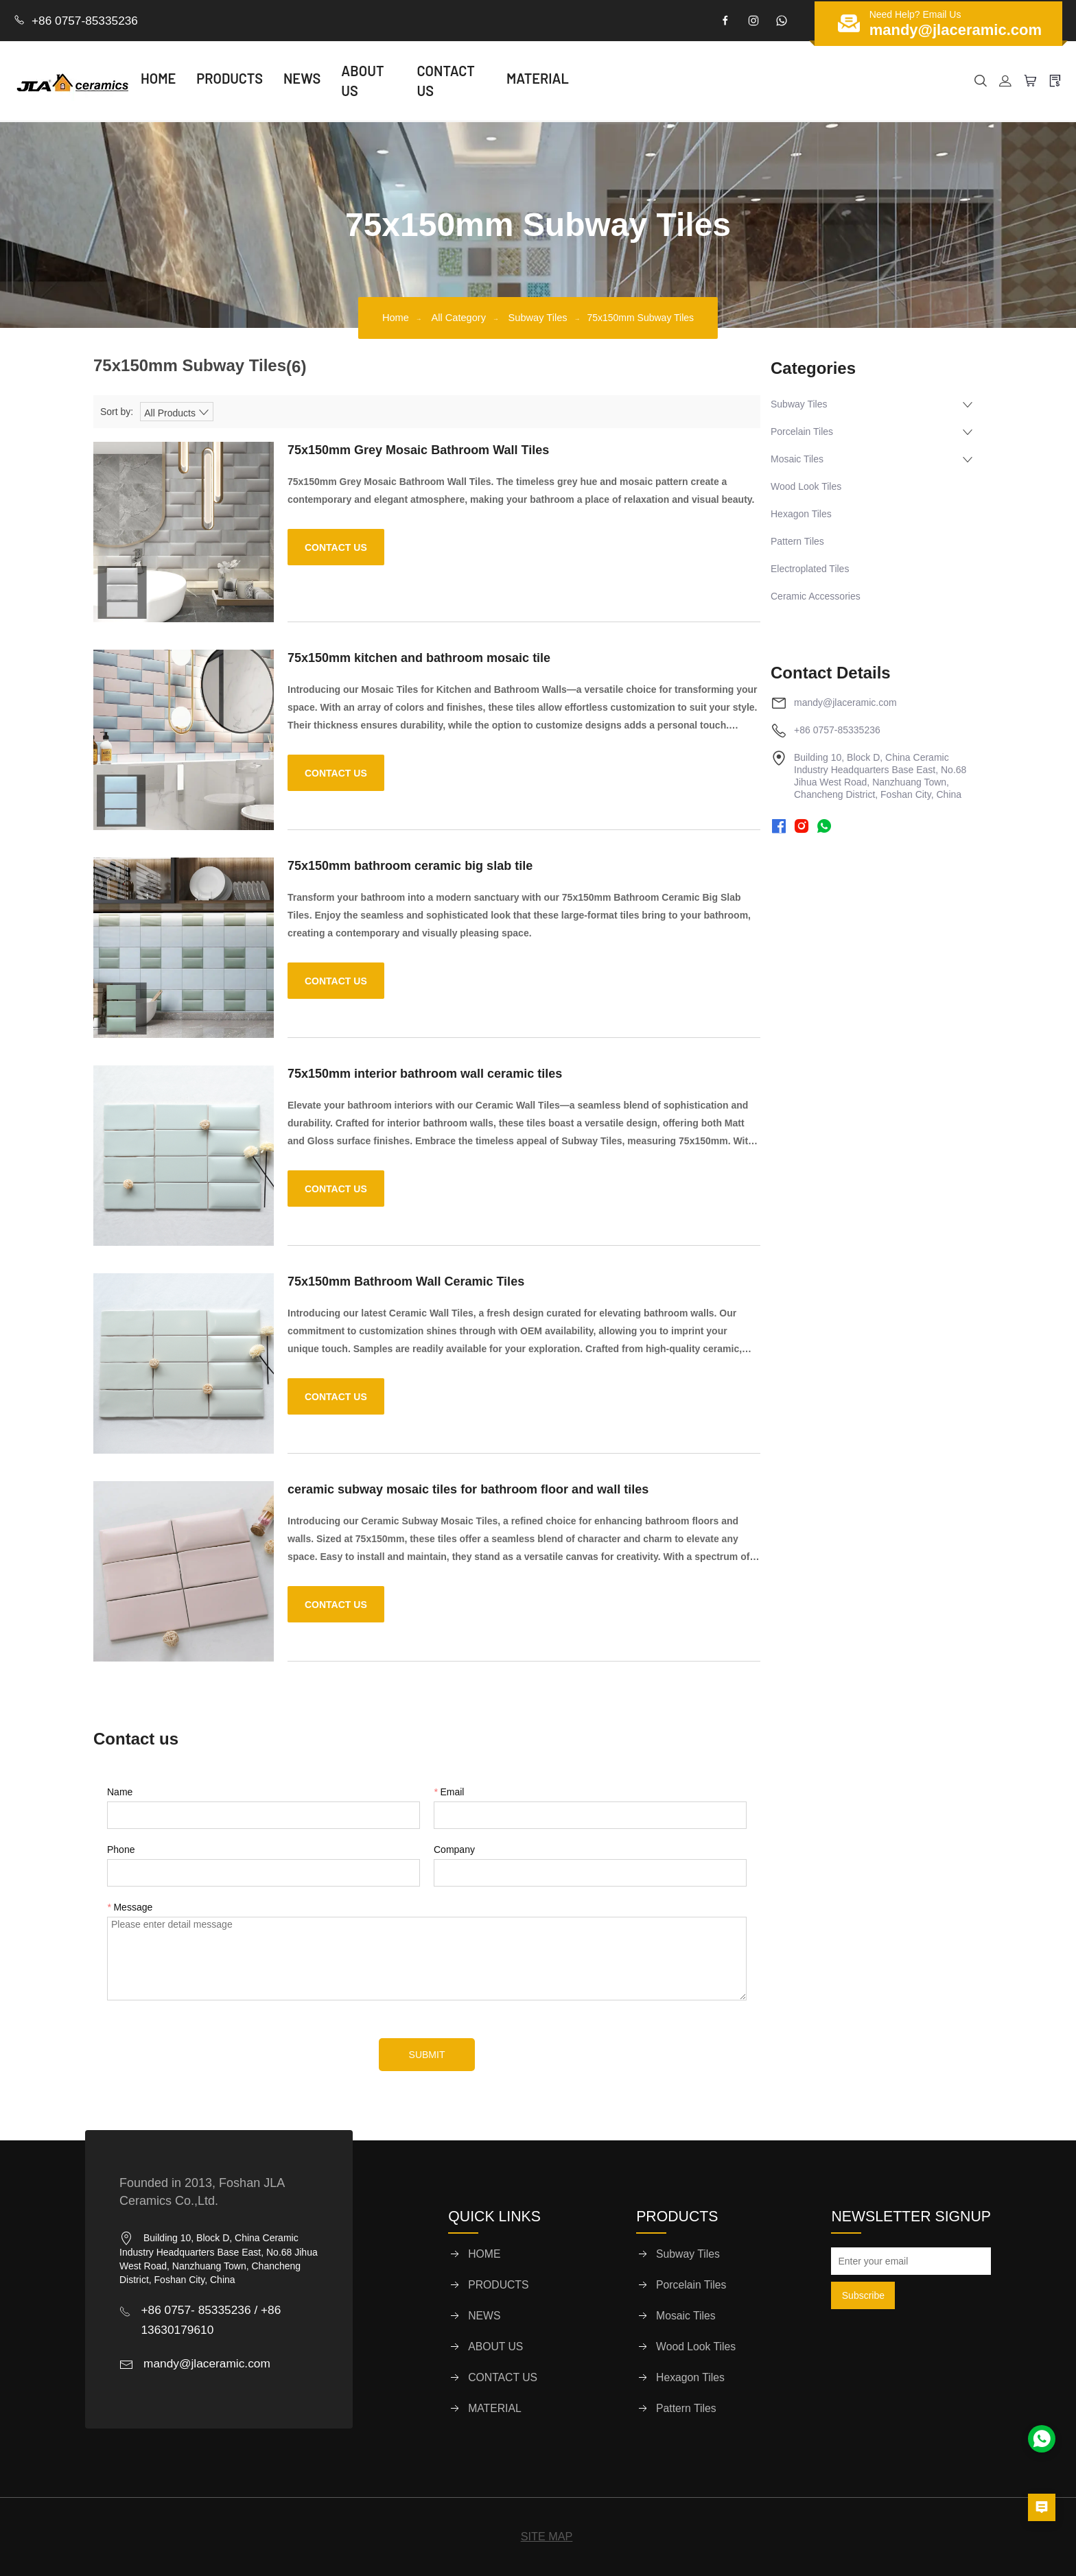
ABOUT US (406, 81)
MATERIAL (588, 81)
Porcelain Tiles (802, 430)
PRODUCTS (264, 81)
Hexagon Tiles (801, 512)
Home (386, 315)
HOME (192, 81)
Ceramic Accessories (816, 594)
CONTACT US (497, 81)
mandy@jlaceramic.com (845, 701)
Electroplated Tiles (810, 567)
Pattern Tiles (797, 539)
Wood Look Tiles (806, 485)
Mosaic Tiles (797, 457)
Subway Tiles (545, 315)
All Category (455, 315)
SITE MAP (547, 2536)
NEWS (336, 81)
